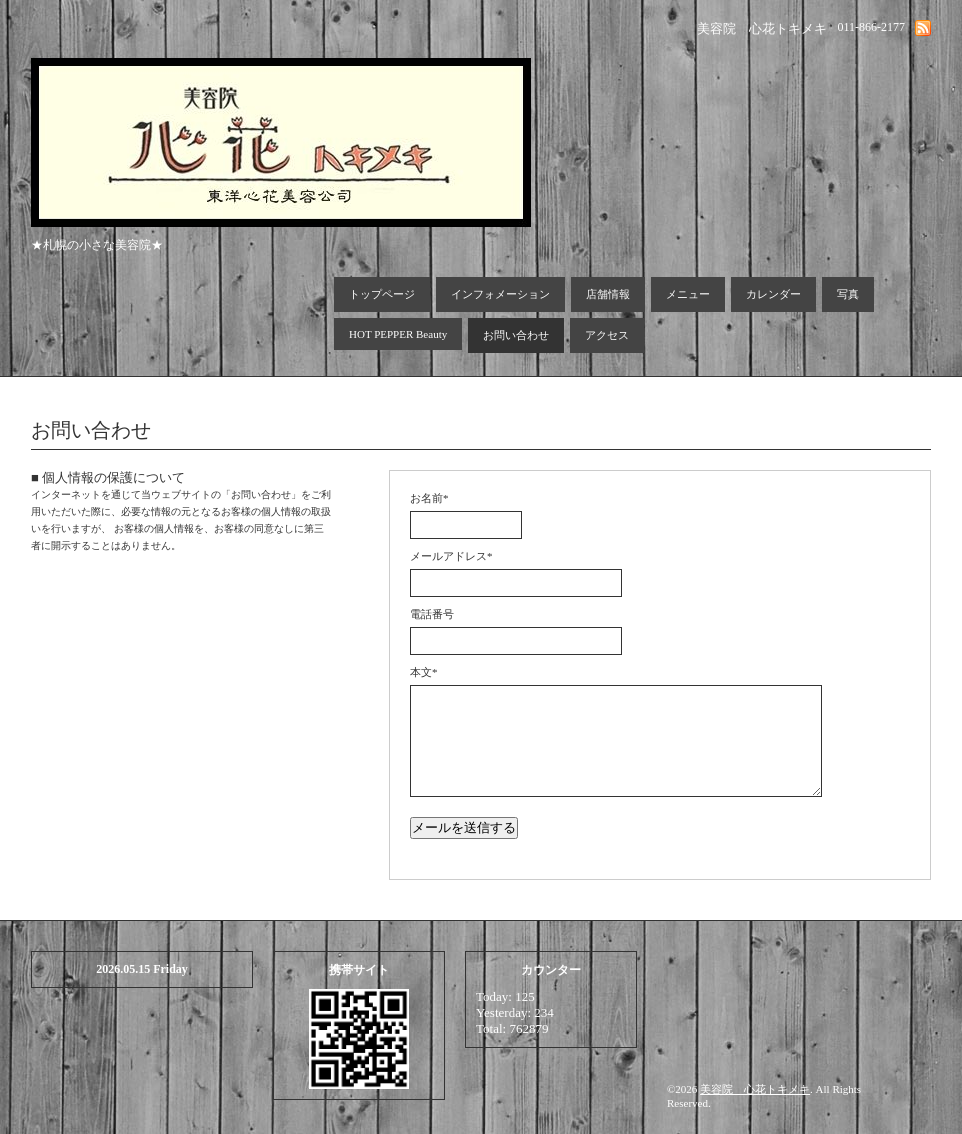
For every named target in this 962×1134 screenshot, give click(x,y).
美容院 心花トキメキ (755, 1089)
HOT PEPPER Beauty (398, 334)
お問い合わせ (516, 335)
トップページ (382, 294)
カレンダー (773, 294)
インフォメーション (500, 294)
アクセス (607, 335)
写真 (848, 294)
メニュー (688, 294)
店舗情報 (608, 294)
